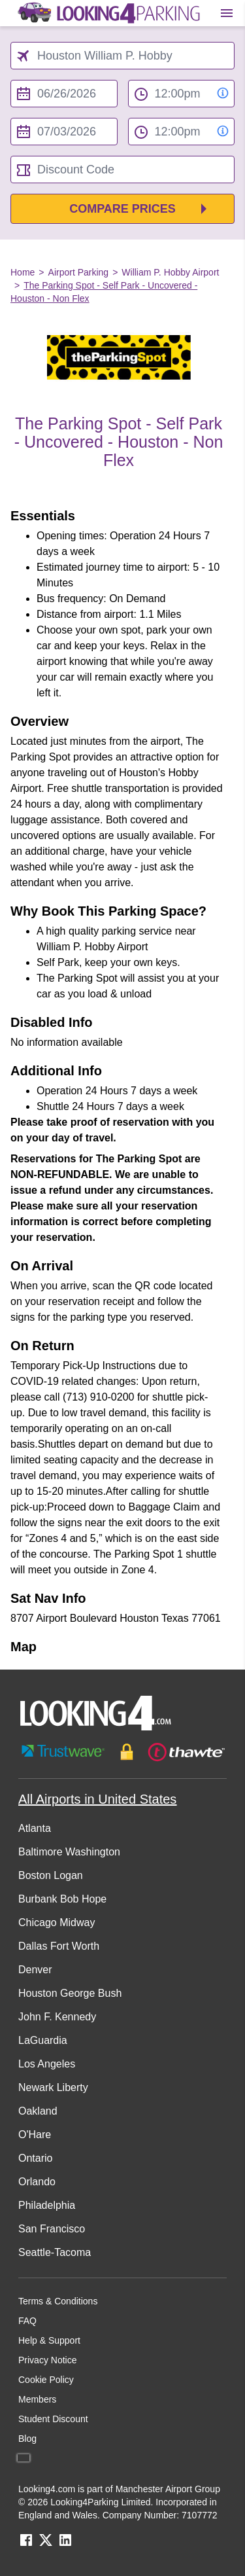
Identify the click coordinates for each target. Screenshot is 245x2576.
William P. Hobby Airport (170, 272)
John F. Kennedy (57, 2016)
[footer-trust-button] (122, 1752)
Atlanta (34, 1828)
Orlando (37, 2181)
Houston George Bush (70, 1993)
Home (22, 272)
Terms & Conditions (57, 2301)
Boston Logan (50, 1875)
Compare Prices (122, 208)
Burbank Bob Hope (62, 1899)
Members (37, 2399)
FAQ (27, 2321)
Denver (35, 1969)
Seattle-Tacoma (54, 2252)
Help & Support (49, 2340)
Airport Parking (78, 272)
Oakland (37, 2111)
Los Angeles (46, 2063)
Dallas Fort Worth (58, 1946)
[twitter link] (46, 2544)
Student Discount (53, 2419)
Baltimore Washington (69, 1851)
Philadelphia (46, 2205)
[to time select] (181, 131)
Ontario (35, 2158)
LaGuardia (42, 2040)
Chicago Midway (56, 1922)
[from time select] (181, 93)
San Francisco (51, 2228)
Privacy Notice (47, 2360)
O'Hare (34, 2134)
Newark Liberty (53, 2087)
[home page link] (107, 13)
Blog (27, 2438)
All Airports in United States (97, 1799)
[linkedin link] (65, 2544)
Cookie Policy (46, 2379)
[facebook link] (26, 2544)
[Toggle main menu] (227, 13)
